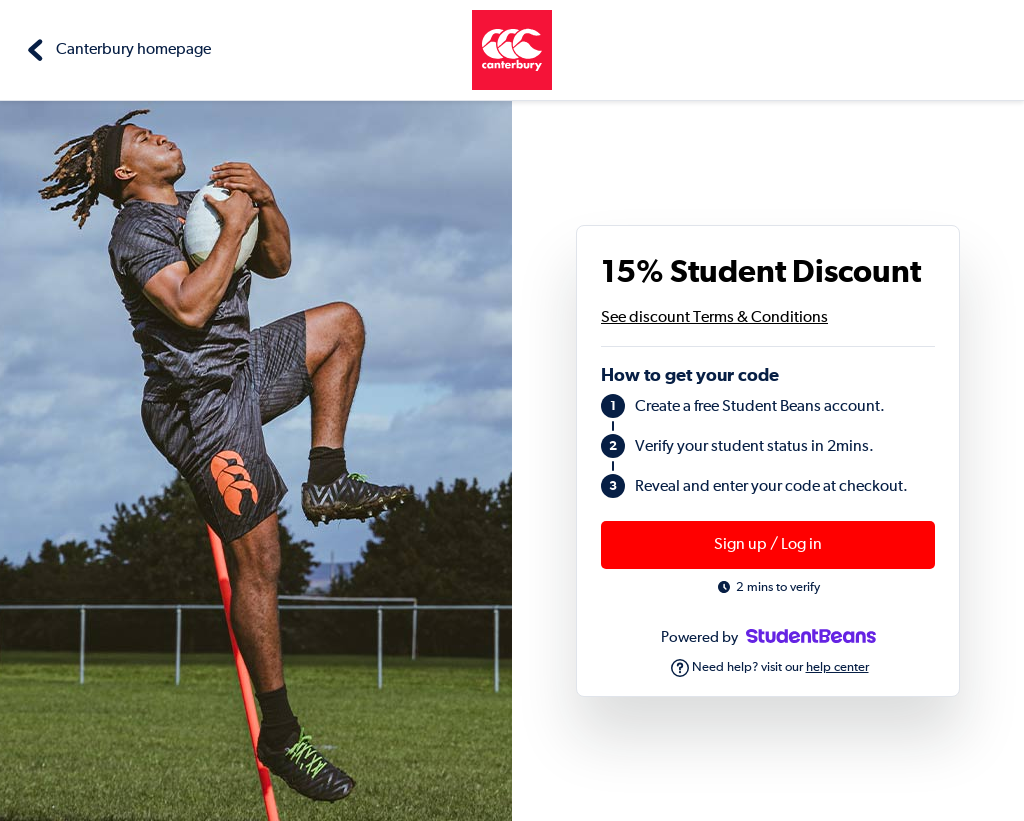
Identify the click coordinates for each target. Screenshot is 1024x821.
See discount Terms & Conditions (714, 318)
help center (837, 667)
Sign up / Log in (768, 545)
